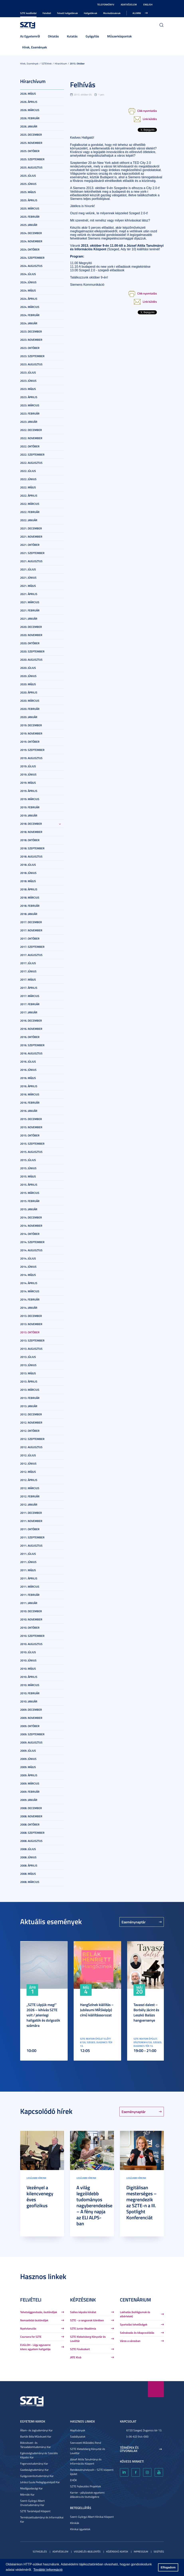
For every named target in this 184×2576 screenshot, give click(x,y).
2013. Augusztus (31, 1349)
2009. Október (30, 1726)
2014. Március (29, 1291)
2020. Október (30, 643)
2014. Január (28, 1308)
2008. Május (28, 1874)
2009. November (31, 1718)
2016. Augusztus (31, 1053)
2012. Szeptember (32, 1439)
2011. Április (28, 1578)
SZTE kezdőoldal (28, 13)
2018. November (31, 832)
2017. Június (28, 971)
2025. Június (28, 184)
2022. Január (28, 520)
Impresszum (141, 2551)
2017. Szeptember (32, 947)
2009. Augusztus (31, 1742)
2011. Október (30, 1529)
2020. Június (28, 676)
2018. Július (28, 865)
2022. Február (30, 512)
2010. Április (28, 1677)
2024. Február (30, 315)
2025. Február (30, 216)
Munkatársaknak (112, 13)
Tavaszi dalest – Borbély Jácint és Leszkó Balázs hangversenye (146, 2012)
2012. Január (28, 1504)
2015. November (31, 1127)
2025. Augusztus (31, 167)
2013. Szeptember (32, 1340)
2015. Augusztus (31, 1152)
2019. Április (28, 791)
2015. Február (30, 1201)
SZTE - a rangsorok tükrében (87, 2320)
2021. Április (28, 594)
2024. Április (28, 299)
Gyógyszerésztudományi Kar (37, 2476)
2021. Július (28, 569)
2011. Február (30, 1595)
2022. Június (28, 479)
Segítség (159, 2551)
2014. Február (30, 1299)
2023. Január (28, 422)
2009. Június (28, 1759)
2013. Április (28, 1381)
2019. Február (30, 807)
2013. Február (30, 1398)
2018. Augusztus (31, 856)
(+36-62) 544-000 (137, 2436)
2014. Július (28, 1258)
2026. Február (30, 118)
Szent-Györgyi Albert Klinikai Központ (92, 2517)
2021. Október (30, 545)
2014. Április (28, 1283)
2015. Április (28, 1184)
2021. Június (28, 577)
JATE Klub (75, 2357)
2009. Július (28, 1750)
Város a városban (130, 2341)
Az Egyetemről (30, 36)
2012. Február (30, 1496)
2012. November (31, 1422)
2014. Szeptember (32, 1242)
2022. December (31, 430)
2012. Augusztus (31, 1447)
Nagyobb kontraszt (161, 4)
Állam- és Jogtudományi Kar (36, 2430)
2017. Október (30, 938)
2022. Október (30, 446)
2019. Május (28, 783)
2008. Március (29, 1882)
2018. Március (29, 897)
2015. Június (28, 1168)
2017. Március (29, 996)
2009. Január (28, 1800)
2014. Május (28, 1275)
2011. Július (28, 1554)
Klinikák (74, 2523)
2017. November (31, 930)
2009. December (31, 1709)
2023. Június (28, 381)
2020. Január (28, 717)
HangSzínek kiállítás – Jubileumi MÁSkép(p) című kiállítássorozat (97, 2010)
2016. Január (28, 1111)
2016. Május (28, 1078)
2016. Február (30, 1102)
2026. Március (29, 110)
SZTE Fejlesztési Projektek (85, 2486)
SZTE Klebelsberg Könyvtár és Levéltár (88, 2339)
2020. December (31, 627)
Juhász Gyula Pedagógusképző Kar (40, 2482)
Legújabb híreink (36, 2178)
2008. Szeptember (32, 1833)
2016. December (31, 1020)
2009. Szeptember (32, 1734)
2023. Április (28, 397)
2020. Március (29, 700)
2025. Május (28, 192)
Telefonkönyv (105, 4)
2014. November (31, 1225)
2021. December (31, 528)
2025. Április (28, 200)
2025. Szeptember (32, 159)
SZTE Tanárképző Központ (35, 2511)
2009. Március (29, 1783)
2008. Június (28, 1857)
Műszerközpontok (119, 36)
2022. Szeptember (32, 454)
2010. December (31, 1611)
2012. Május (28, 1472)
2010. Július (28, 1652)
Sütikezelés (40, 2551)
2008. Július (28, 1849)
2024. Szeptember (32, 258)
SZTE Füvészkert (80, 2349)
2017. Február (30, 1004)
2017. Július (28, 963)
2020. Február (30, 709)
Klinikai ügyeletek (80, 2529)
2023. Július (28, 372)
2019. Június (28, 774)
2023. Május (28, 389)
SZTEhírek (47, 63)
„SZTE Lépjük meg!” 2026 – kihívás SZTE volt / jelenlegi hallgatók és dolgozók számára (43, 2015)
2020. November (31, 635)
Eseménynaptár (134, 1922)
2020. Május (28, 684)
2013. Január (28, 1406)
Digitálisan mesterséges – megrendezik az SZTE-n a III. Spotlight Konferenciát (141, 2202)
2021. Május (28, 586)
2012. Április (28, 1480)
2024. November (31, 241)
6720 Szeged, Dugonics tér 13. (144, 2430)
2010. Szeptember (32, 1636)
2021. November (31, 536)
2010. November (31, 1619)
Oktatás (53, 36)
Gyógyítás (92, 36)
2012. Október (30, 1431)
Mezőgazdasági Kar (31, 2488)
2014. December (31, 1217)
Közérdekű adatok (117, 2551)
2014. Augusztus (31, 1250)
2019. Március (29, 799)
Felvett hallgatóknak (67, 13)
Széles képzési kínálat (83, 2312)
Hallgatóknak (90, 13)
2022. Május (28, 487)
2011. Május (28, 1570)
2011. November (31, 1521)
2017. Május (28, 979)
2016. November (31, 1029)
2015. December (31, 1119)
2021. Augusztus (31, 561)
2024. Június (28, 282)
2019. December (31, 725)
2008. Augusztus (31, 1841)
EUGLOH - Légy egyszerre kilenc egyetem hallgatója (35, 2347)
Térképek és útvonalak (129, 2449)
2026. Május (28, 93)
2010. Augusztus (31, 1644)
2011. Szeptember (32, 1537)
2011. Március (29, 1586)
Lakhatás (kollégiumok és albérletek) (135, 2314)
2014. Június (28, 1266)
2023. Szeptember (32, 356)
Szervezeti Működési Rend (85, 2443)
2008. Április (28, 1865)
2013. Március (29, 1390)
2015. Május (28, 1176)
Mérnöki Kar (27, 2494)
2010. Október (30, 1627)
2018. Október (30, 840)
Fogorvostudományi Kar (34, 2463)
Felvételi (47, 13)
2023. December (31, 331)
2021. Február (30, 610)
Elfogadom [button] (168, 2567)
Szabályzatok (77, 2436)
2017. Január (28, 1012)
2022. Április (28, 495)
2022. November (31, 438)
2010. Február (30, 1693)
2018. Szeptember (32, 848)
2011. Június (28, 1562)
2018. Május (28, 881)
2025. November (31, 143)
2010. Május (28, 1668)
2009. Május (28, 1767)
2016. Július (28, 1061)
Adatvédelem (129, 4)
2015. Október (30, 1135)
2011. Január (28, 1603)
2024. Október (30, 249)
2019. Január (28, 815)
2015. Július (28, 1160)
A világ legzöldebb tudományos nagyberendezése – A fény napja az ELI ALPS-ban (94, 2205)
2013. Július (28, 1357)
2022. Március (29, 504)
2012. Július (28, 1455)
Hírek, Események (34, 47)
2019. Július (28, 766)
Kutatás (72, 36)
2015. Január (28, 1209)
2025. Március (29, 208)
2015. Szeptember (32, 1143)
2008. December (31, 1808)
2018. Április (28, 889)
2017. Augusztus (31, 955)
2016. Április (28, 1086)
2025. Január (28, 225)
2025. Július (28, 175)
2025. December (31, 134)
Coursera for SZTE (31, 2337)
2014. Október (30, 1234)
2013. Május (28, 1373)
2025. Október (30, 151)
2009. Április (28, 1775)
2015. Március (29, 1193)
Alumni (137, 13)
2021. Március (29, 602)
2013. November (31, 1324)
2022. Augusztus (31, 463)
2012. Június (28, 1463)
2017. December (31, 922)
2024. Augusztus (31, 266)
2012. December (31, 1414)
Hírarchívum (61, 63)
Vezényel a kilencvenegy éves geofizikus (40, 2196)
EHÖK (73, 2480)
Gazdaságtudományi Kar (34, 2470)
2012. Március (29, 1488)
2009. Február (30, 1791)
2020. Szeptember (32, 651)
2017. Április (28, 988)
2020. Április (28, 692)
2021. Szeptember (32, 553)
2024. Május (28, 290)
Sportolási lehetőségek (133, 2324)
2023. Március (29, 405)
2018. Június (28, 873)
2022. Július (28, 471)
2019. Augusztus (31, 758)
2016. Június (28, 1070)
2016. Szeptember (32, 1045)
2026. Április (28, 102)
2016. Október (30, 1037)
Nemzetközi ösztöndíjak (34, 2320)
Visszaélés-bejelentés (87, 2551)
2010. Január (28, 1701)
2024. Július (28, 274)
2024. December (31, 233)
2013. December (31, 1316)
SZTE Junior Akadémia (83, 2328)
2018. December (31, 824)
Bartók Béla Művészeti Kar (35, 2436)
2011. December (31, 1513)
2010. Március (29, 1685)
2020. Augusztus (31, 659)
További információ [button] (47, 2569)
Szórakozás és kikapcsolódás (137, 2333)
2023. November (31, 340)
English (147, 4)
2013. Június (28, 1365)
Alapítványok (77, 2430)
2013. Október (77, 63)
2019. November (31, 733)
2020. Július (28, 668)
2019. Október (30, 741)
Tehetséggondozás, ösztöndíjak (38, 2312)
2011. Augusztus (31, 1545)
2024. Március (29, 307)
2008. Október (30, 1824)
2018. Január (28, 914)
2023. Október (30, 348)
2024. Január (28, 323)
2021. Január (28, 618)
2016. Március (29, 1094)
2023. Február (30, 413)
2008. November (31, 1816)
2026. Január (28, 126)
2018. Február (30, 906)
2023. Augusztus (31, 364)
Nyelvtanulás (28, 2328)
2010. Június (28, 1660)
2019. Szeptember (32, 750)
